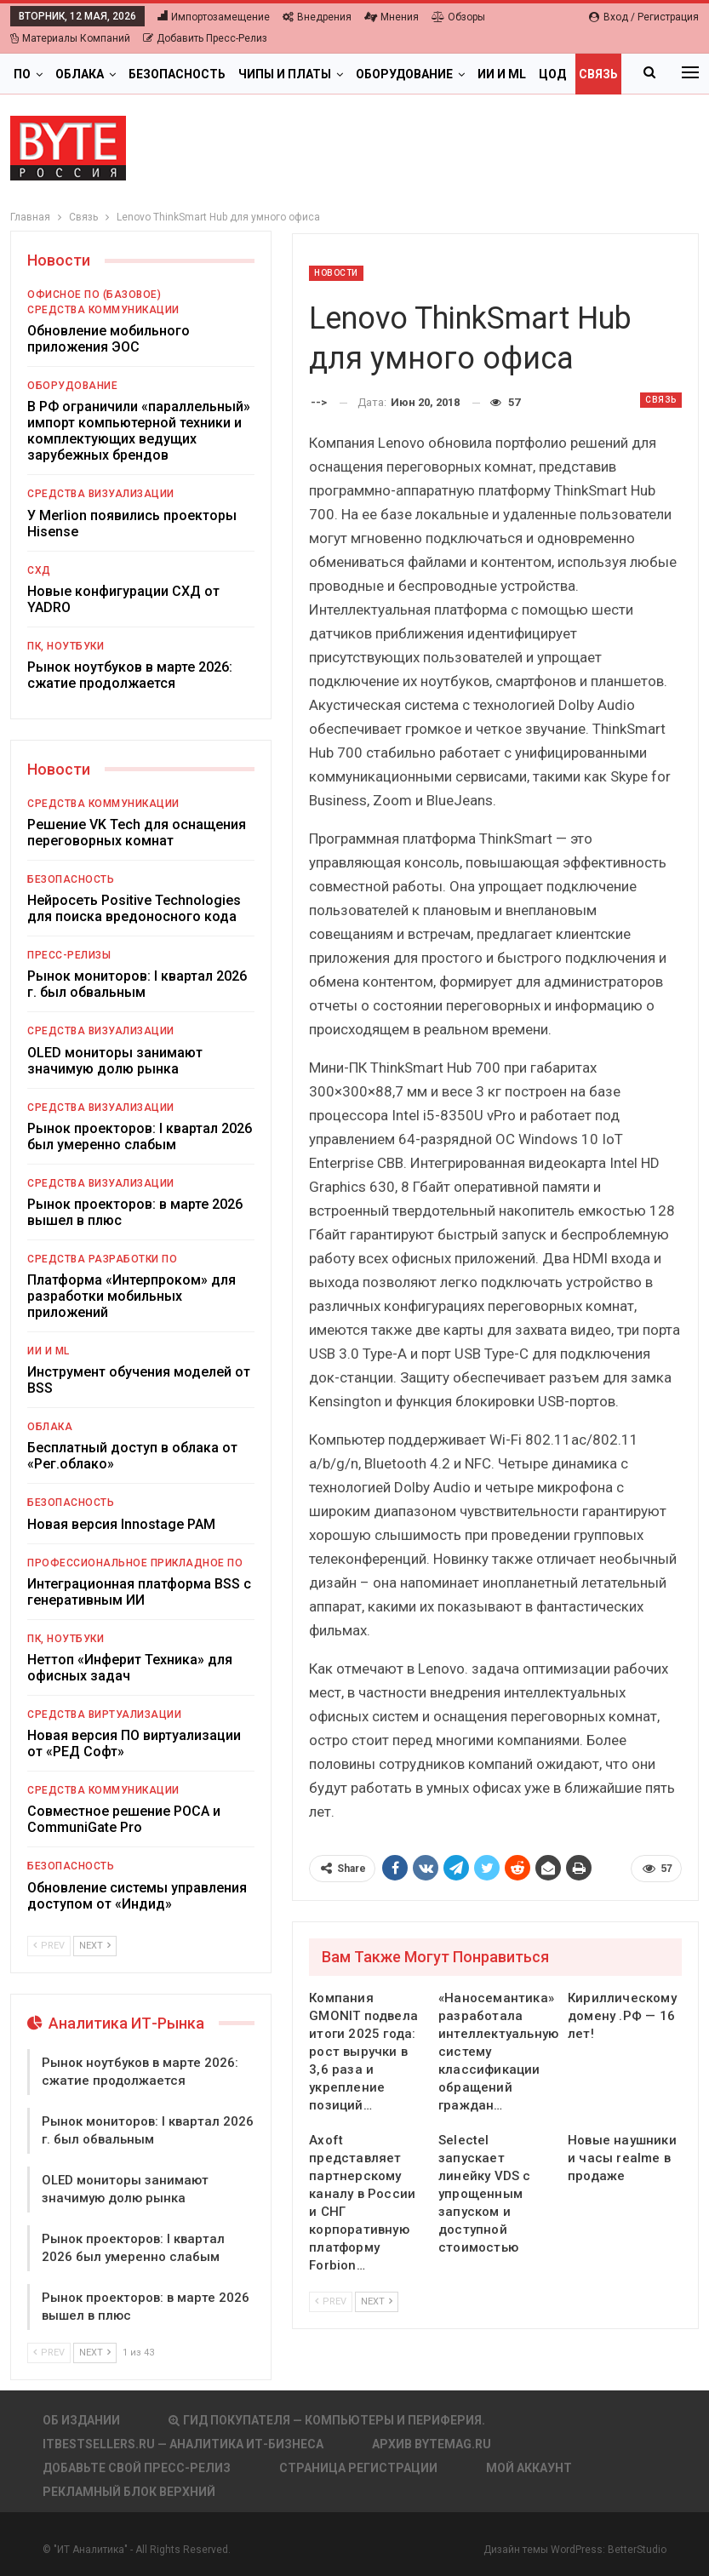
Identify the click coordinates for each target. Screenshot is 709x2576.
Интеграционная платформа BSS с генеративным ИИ (139, 1592)
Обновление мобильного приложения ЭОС (108, 339)
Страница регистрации (358, 2468)
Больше (565, 74)
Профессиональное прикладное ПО (135, 1563)
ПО (22, 74)
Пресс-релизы (69, 955)
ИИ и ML (501, 74)
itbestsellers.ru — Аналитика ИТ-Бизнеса (183, 2444)
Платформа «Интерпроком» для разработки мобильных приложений (131, 1296)
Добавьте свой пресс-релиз (137, 2468)
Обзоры (458, 17)
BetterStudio (637, 2550)
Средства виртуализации (104, 1714)
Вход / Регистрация (644, 17)
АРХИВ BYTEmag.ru (431, 2444)
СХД (39, 570)
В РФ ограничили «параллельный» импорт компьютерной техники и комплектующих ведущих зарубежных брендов (138, 430)
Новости (336, 273)
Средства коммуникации (103, 310)
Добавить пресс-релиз (205, 38)
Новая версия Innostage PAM (121, 1524)
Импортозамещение (213, 17)
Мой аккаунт (529, 2468)
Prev (330, 2301)
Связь (661, 399)
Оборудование (404, 74)
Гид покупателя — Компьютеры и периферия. (327, 2420)
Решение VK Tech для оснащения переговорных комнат (136, 832)
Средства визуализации (100, 494)
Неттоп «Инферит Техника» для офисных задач (129, 1668)
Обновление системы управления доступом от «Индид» (137, 1896)
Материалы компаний (70, 38)
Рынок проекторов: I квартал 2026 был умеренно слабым (139, 1136)
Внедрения (317, 17)
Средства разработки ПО (102, 1259)
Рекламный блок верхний (129, 2492)
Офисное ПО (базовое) (94, 295)
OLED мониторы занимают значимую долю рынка (115, 1061)
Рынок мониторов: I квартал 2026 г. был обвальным (137, 984)
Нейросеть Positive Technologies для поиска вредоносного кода (134, 908)
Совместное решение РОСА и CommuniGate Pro (123, 1819)
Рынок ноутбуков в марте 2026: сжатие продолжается (129, 675)
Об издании (81, 2420)
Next (376, 2301)
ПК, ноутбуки (65, 646)
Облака (79, 74)
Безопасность (177, 74)
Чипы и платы (284, 74)
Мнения (391, 17)
